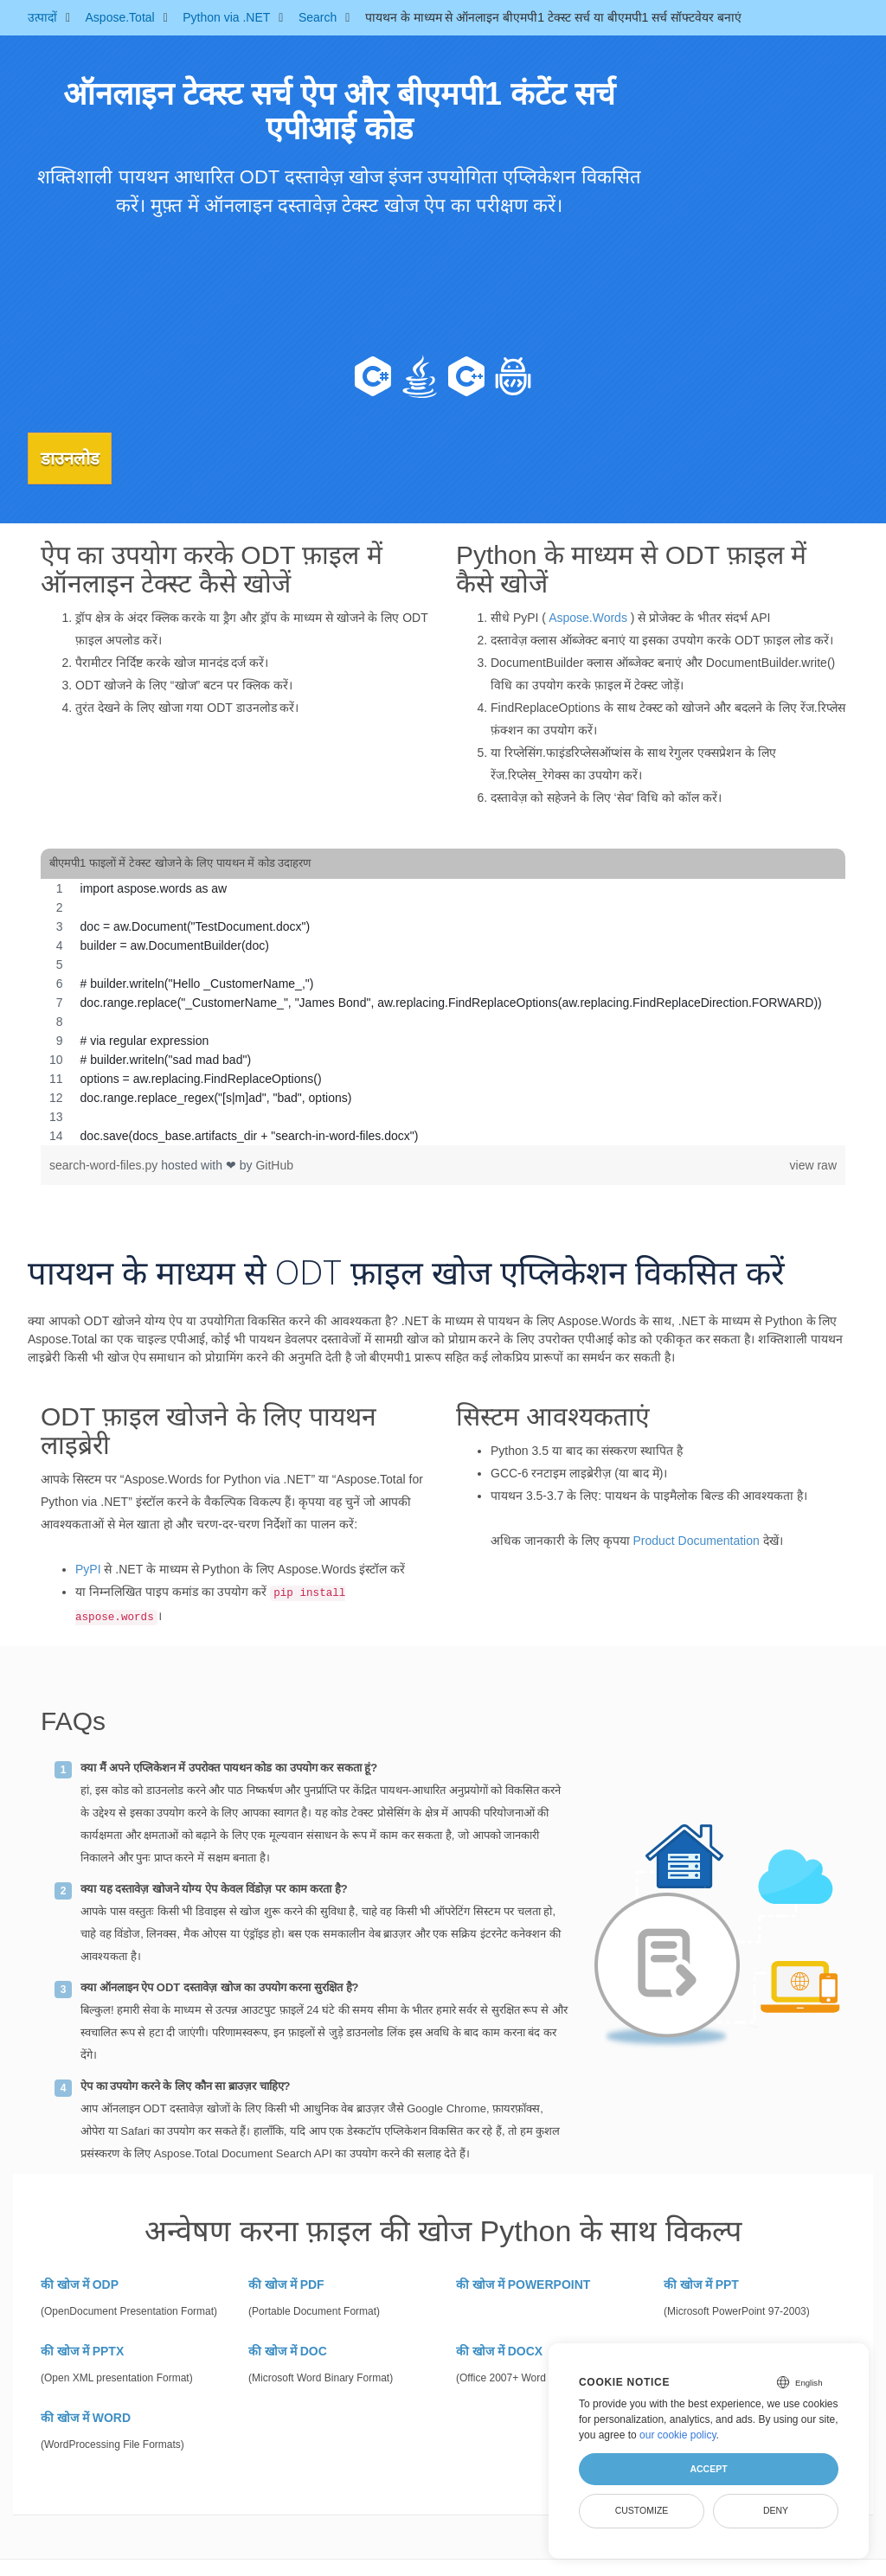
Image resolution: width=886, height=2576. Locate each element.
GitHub (274, 1163)
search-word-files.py (105, 1163)
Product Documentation (695, 1539)
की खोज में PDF (286, 2283)
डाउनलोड (78, 457)
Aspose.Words (588, 617)
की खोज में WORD (86, 2416)
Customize (642, 2510)
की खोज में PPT (701, 2283)
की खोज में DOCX (499, 2349)
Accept (708, 2469)
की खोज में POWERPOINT (523, 2283)
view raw (813, 1163)
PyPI (88, 1567)
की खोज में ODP (80, 2283)
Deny (775, 2510)
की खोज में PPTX (82, 2349)
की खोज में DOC (287, 2349)
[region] (443, 1010)
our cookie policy (677, 2435)
